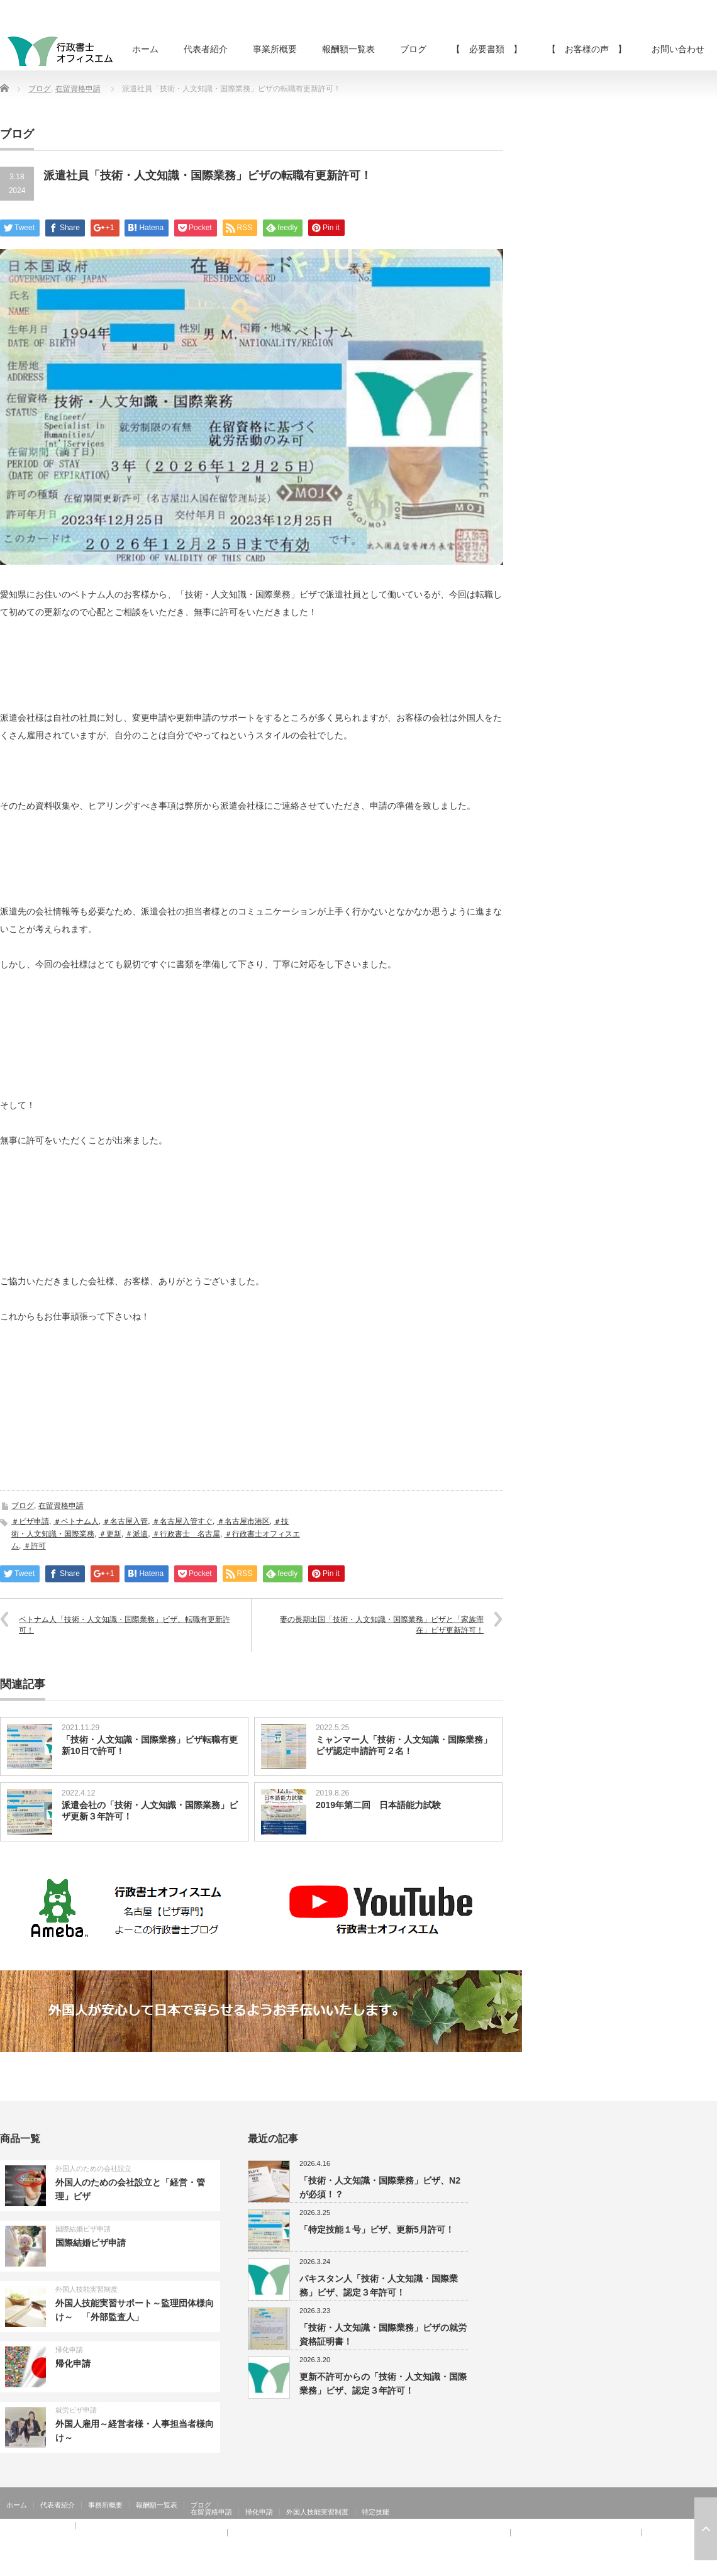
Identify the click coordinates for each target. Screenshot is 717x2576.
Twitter (691, 2567)
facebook (709, 2567)
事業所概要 (275, 49)
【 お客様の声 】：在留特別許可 (61, 2539)
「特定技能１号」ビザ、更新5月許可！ (376, 2229)
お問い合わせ (678, 49)
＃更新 (110, 1534)
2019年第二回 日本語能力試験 (378, 1805)
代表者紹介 (206, 49)
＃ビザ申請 (30, 1521)
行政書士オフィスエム (615, 2567)
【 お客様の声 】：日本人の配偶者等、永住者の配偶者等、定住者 (113, 2532)
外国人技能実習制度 (86, 2289)
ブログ (413, 49)
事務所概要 (105, 2505)
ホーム (145, 49)
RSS (673, 2567)
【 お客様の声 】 (586, 49)
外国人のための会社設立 (93, 2168)
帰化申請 (69, 2349)
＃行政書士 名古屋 (186, 1534)
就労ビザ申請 (76, 2410)
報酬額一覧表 (348, 49)
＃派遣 (136, 1534)
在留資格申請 (78, 88)
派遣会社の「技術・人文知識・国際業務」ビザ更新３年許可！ (150, 1810)
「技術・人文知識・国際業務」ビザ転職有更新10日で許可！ (150, 1745)
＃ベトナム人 (76, 1521)
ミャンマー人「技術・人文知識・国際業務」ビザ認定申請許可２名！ (404, 1745)
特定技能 (375, 2512)
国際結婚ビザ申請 (83, 2229)
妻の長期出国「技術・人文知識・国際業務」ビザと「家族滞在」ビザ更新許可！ (382, 1625)
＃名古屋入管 (125, 1521)
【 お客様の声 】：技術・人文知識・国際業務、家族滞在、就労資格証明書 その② (369, 2532)
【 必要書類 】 (487, 49)
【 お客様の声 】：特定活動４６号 (576, 2532)
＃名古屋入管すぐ (182, 1521)
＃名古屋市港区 (243, 1521)
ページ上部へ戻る (705, 2528)
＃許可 (34, 1545)
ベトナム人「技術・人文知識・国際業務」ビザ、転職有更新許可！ (124, 1625)
